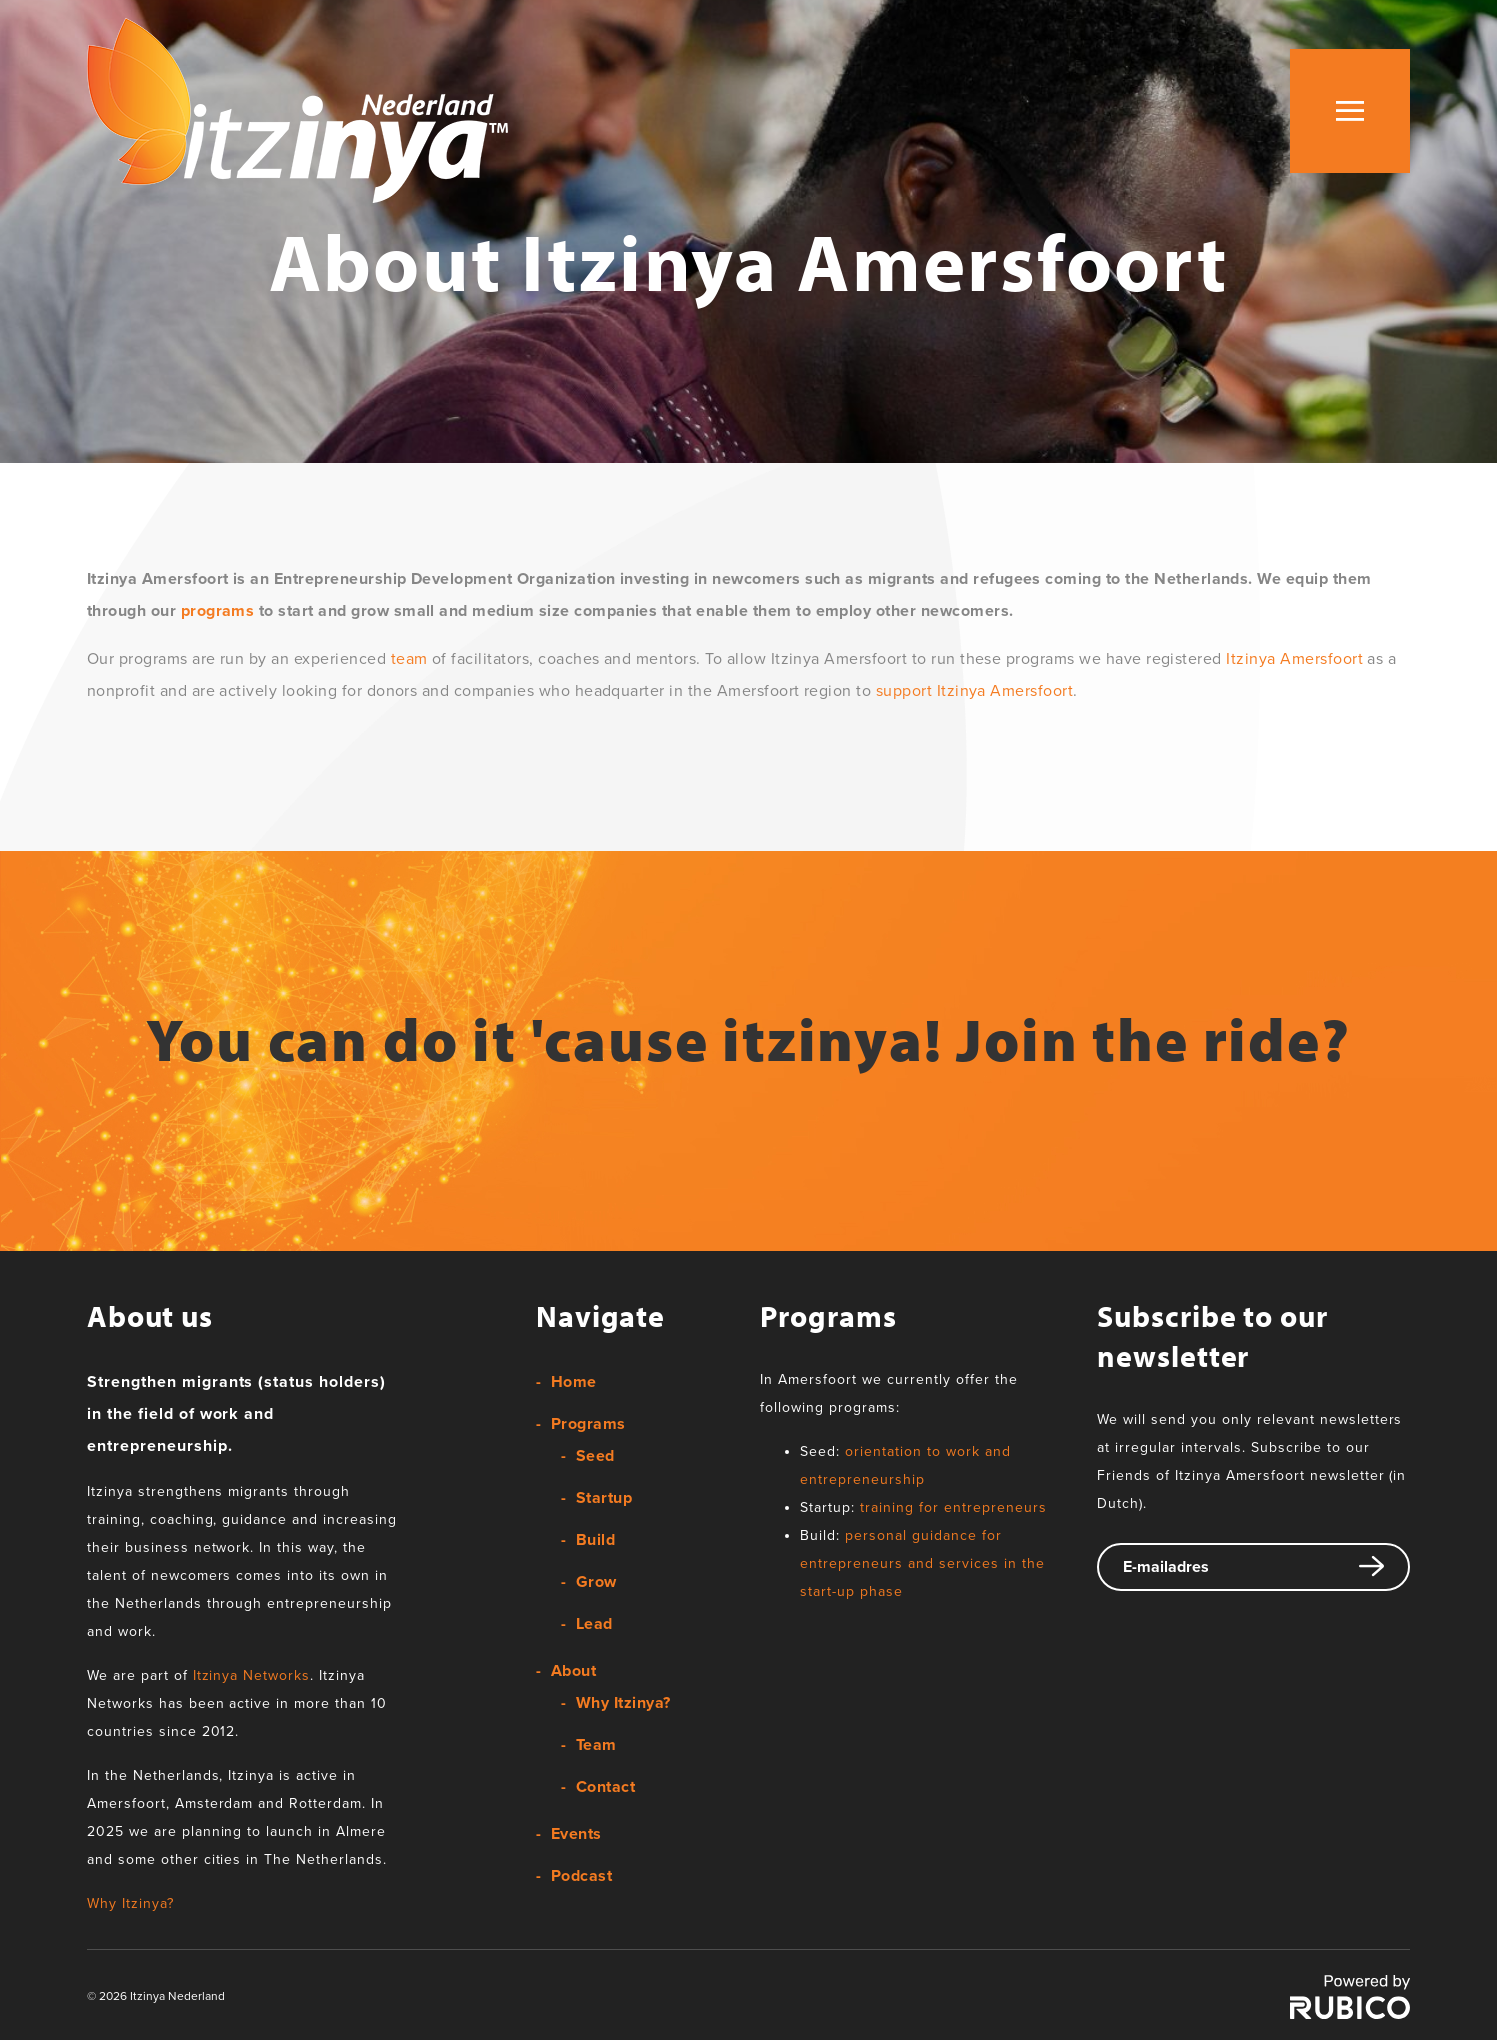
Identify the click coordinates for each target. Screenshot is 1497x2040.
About (573, 1671)
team (409, 659)
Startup (604, 1498)
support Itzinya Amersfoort (974, 691)
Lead (594, 1624)
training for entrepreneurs (953, 1507)
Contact (605, 1787)
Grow (596, 1582)
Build (595, 1540)
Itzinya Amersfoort (1294, 659)
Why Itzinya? (130, 1903)
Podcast (581, 1876)
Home (574, 1382)
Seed (595, 1456)
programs (218, 611)
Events (576, 1834)
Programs (588, 1424)
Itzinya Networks (252, 1675)
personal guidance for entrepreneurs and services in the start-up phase (922, 1563)
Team (596, 1745)
